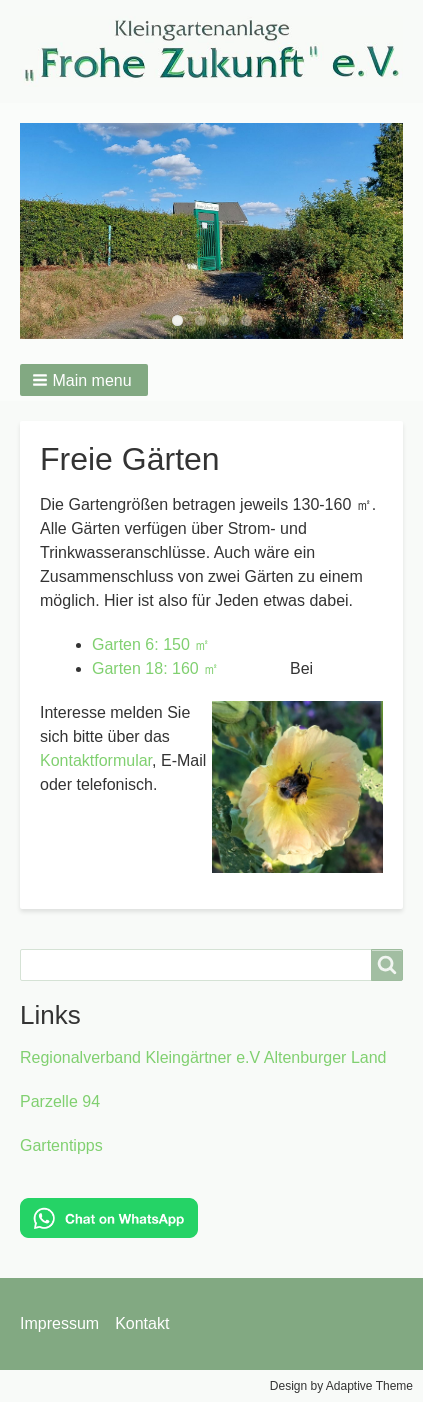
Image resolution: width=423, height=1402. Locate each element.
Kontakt (142, 1323)
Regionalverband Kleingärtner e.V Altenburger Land (203, 1057)
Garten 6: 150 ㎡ (151, 644)
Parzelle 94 (60, 1101)
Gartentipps (61, 1145)
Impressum (59, 1323)
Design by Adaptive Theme (341, 1386)
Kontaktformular (96, 760)
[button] (84, 380)
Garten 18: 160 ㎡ (155, 668)
